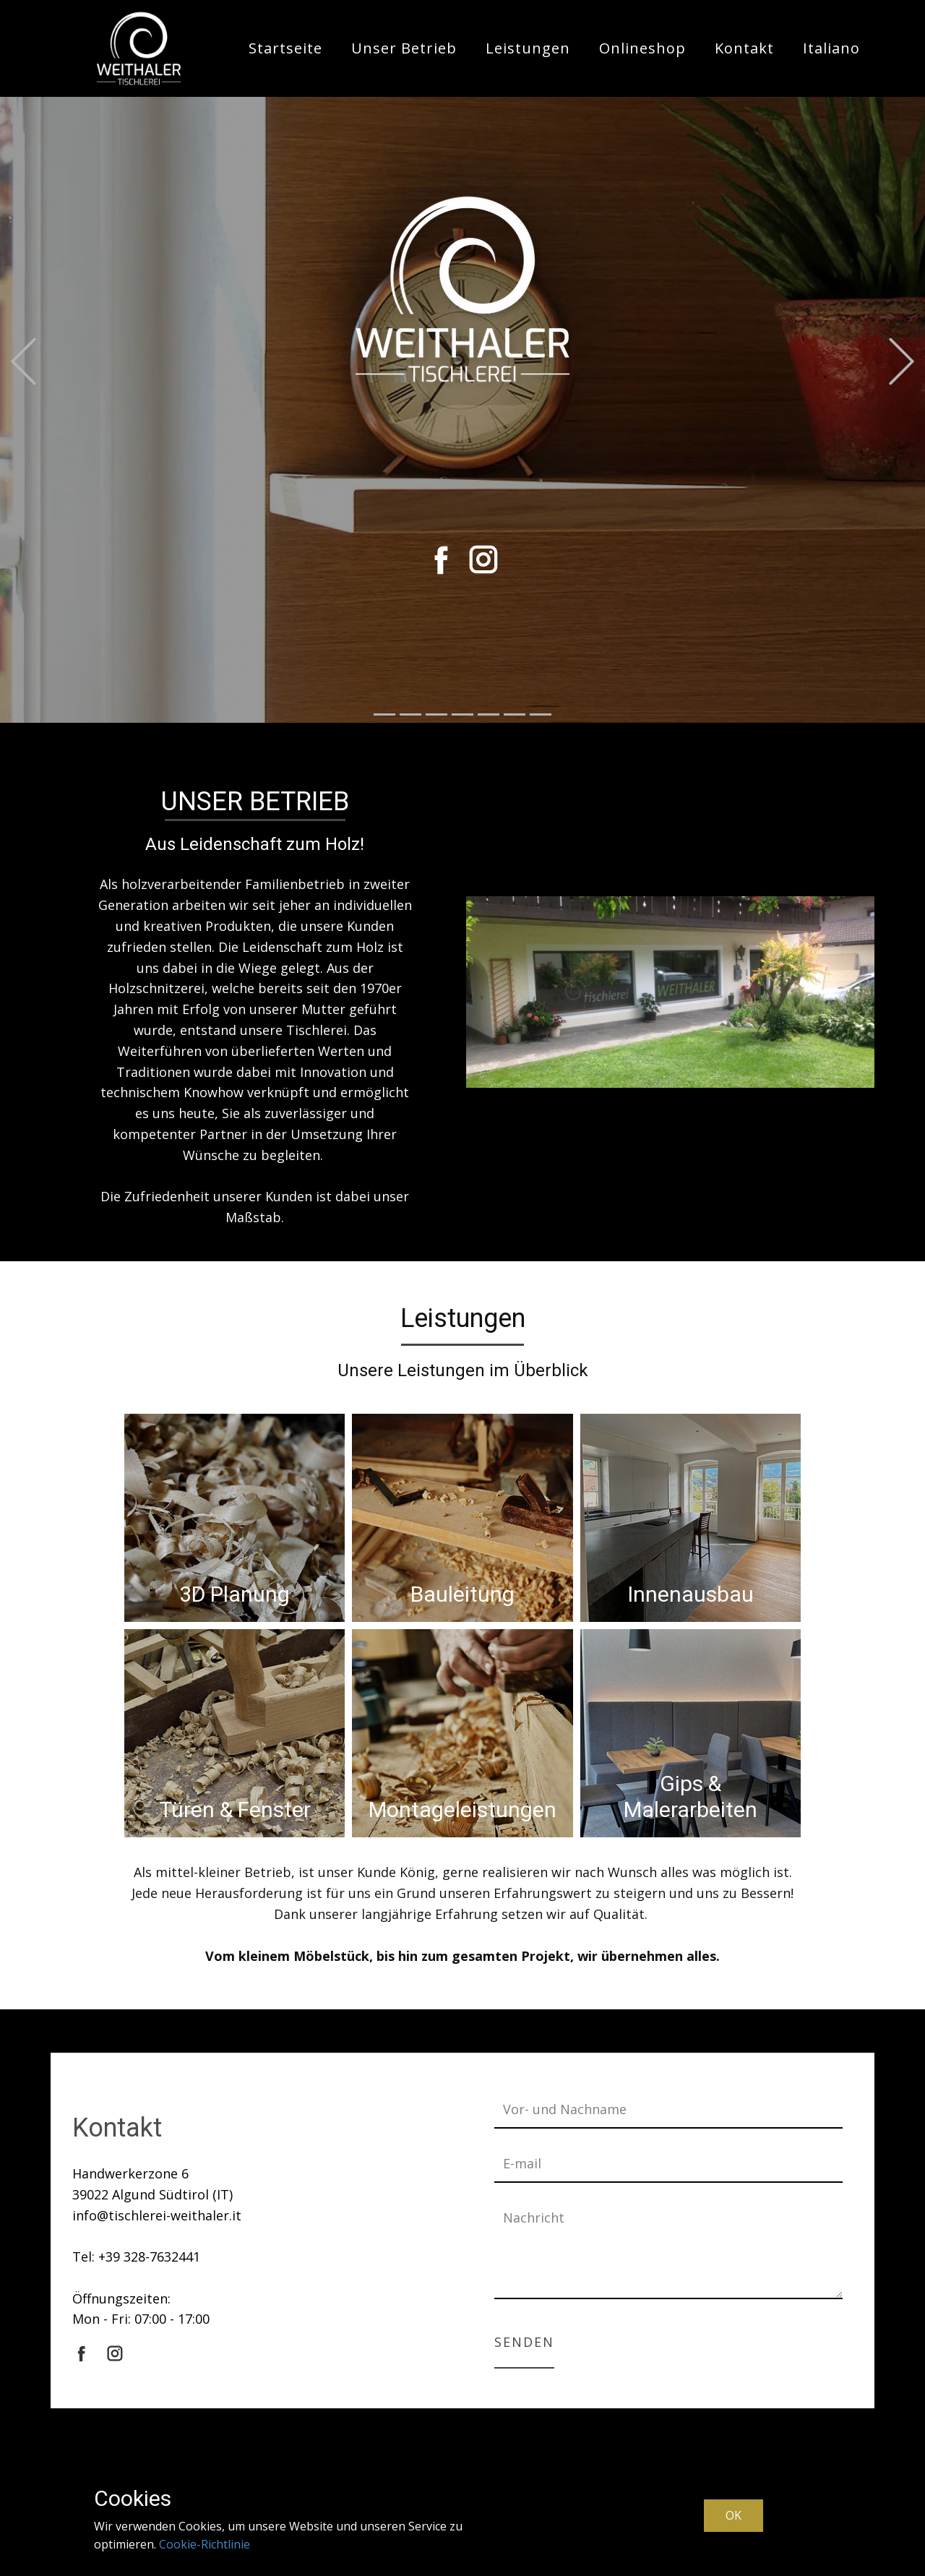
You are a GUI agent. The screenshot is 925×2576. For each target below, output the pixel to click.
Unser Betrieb (404, 48)
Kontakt (744, 48)
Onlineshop (642, 48)
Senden (524, 2341)
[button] (23, 361)
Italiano (831, 48)
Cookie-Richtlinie (204, 2544)
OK (733, 2515)
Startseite (285, 48)
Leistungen (528, 48)
